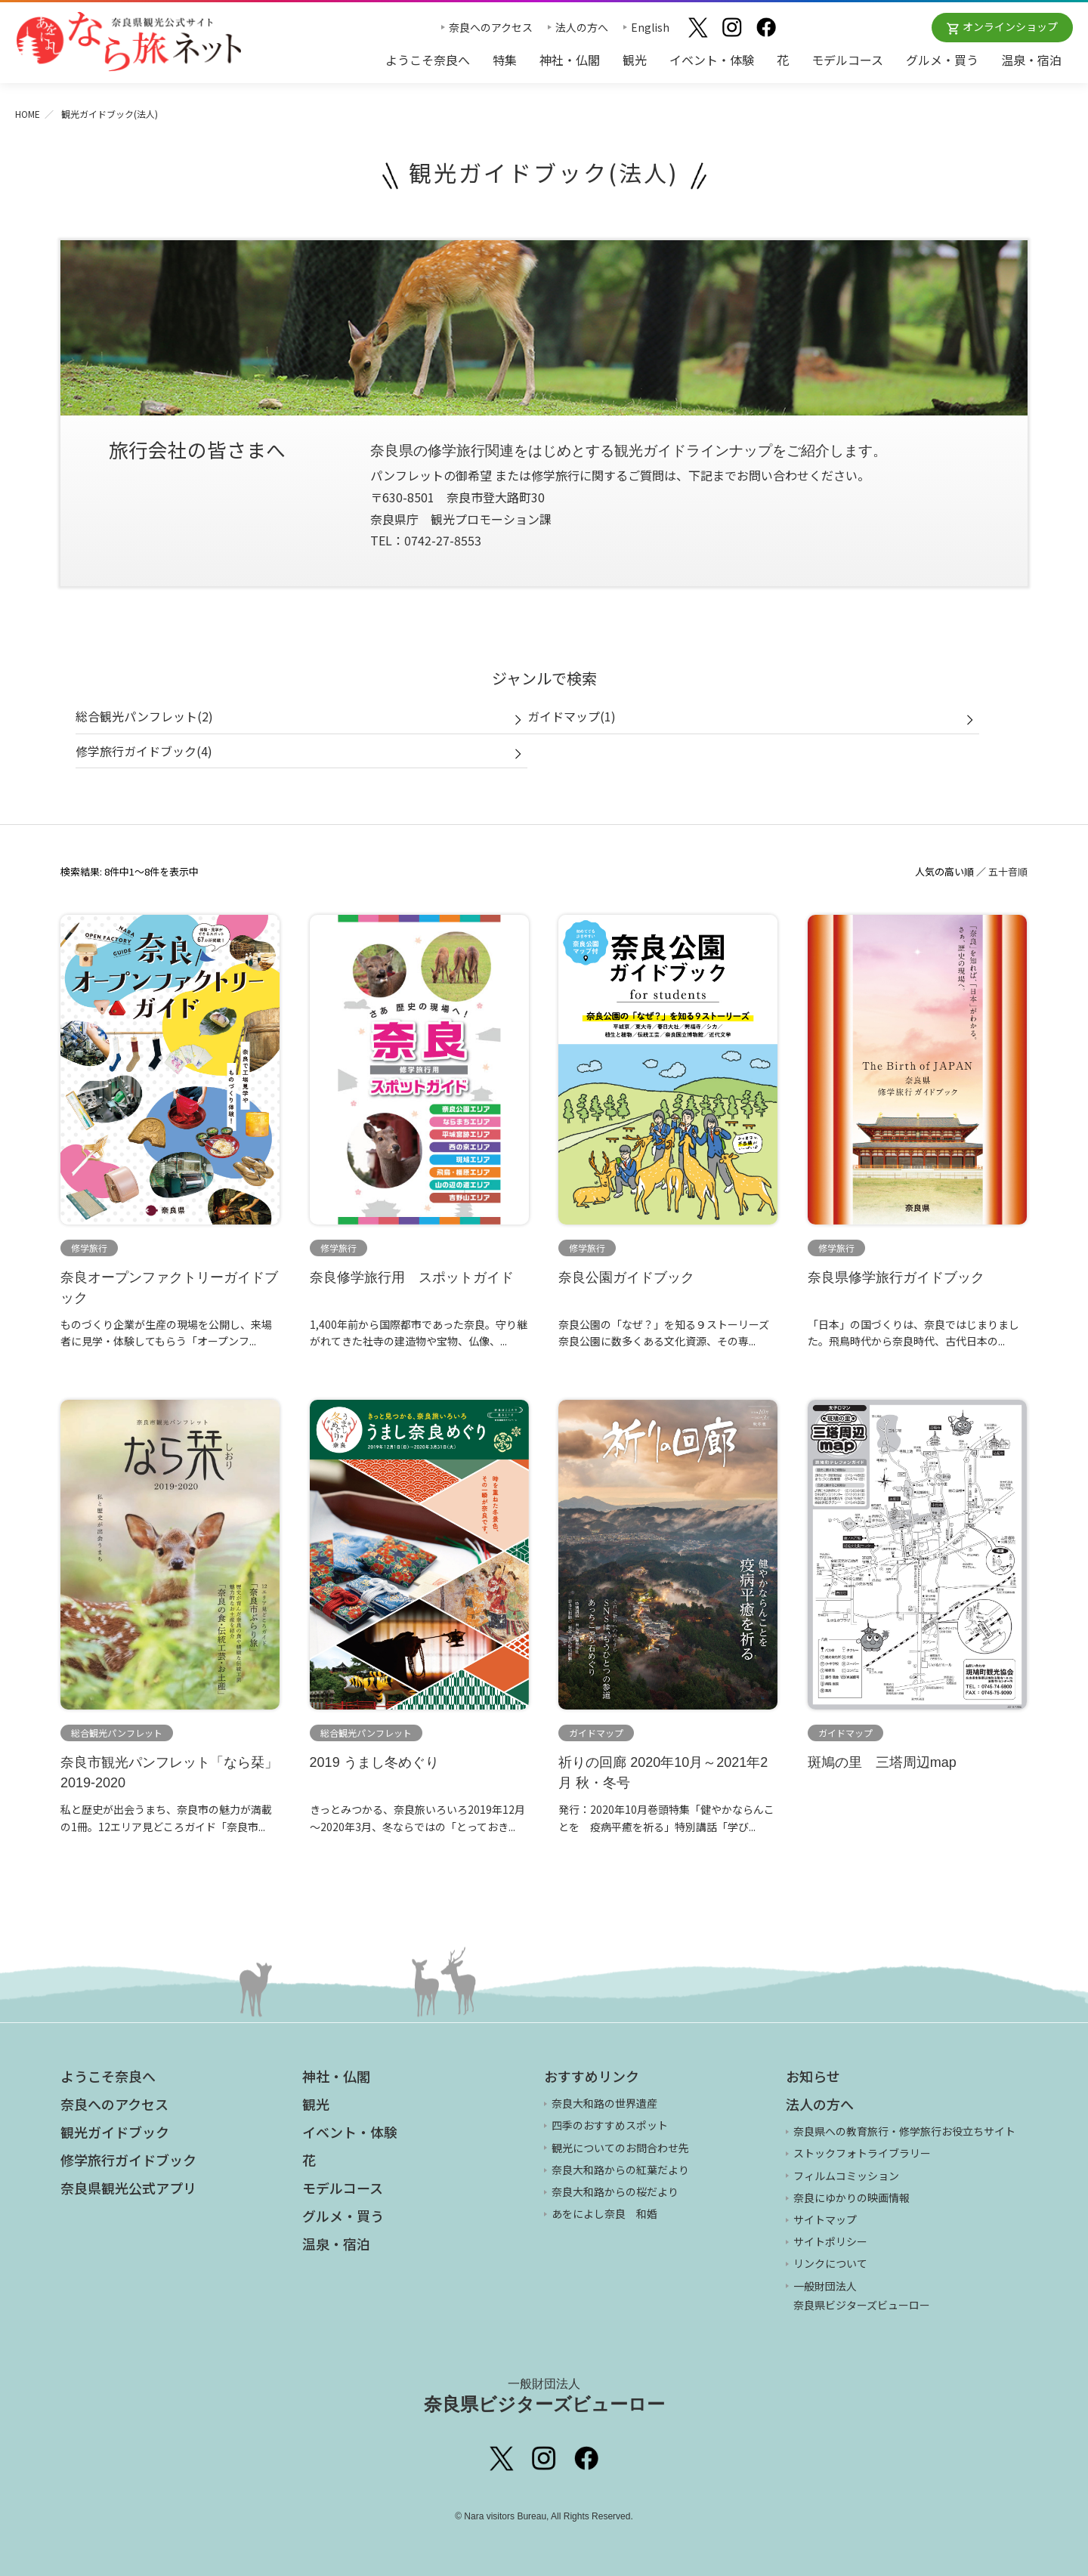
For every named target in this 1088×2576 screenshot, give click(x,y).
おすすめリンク (591, 2076)
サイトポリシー (830, 2241)
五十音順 (1008, 871)
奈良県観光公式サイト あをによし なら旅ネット (128, 41)
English (650, 27)
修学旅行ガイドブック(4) (144, 751)
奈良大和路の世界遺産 (604, 2103)
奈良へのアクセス (491, 27)
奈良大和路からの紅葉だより (620, 2169)
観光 (635, 60)
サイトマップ (825, 2219)
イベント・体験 (711, 60)
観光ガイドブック (114, 2132)
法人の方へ (581, 27)
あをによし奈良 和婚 (604, 2213)
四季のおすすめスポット (610, 2125)
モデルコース (847, 60)
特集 (505, 60)
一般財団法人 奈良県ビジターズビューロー (861, 2295)
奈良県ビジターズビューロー (544, 2395)
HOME (27, 113)
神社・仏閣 (569, 60)
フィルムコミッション (846, 2175)
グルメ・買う (942, 60)
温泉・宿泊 (1031, 60)
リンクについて (830, 2263)
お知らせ (813, 2076)
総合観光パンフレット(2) (144, 716)
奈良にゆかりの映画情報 (851, 2197)
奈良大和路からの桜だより (615, 2191)
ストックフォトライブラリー (862, 2153)
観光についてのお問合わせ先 (620, 2147)
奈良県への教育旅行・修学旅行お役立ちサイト (904, 2131)
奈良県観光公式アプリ (128, 2188)
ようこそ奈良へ (427, 60)
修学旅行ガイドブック (128, 2160)
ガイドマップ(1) (571, 716)
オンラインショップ (1010, 26)
